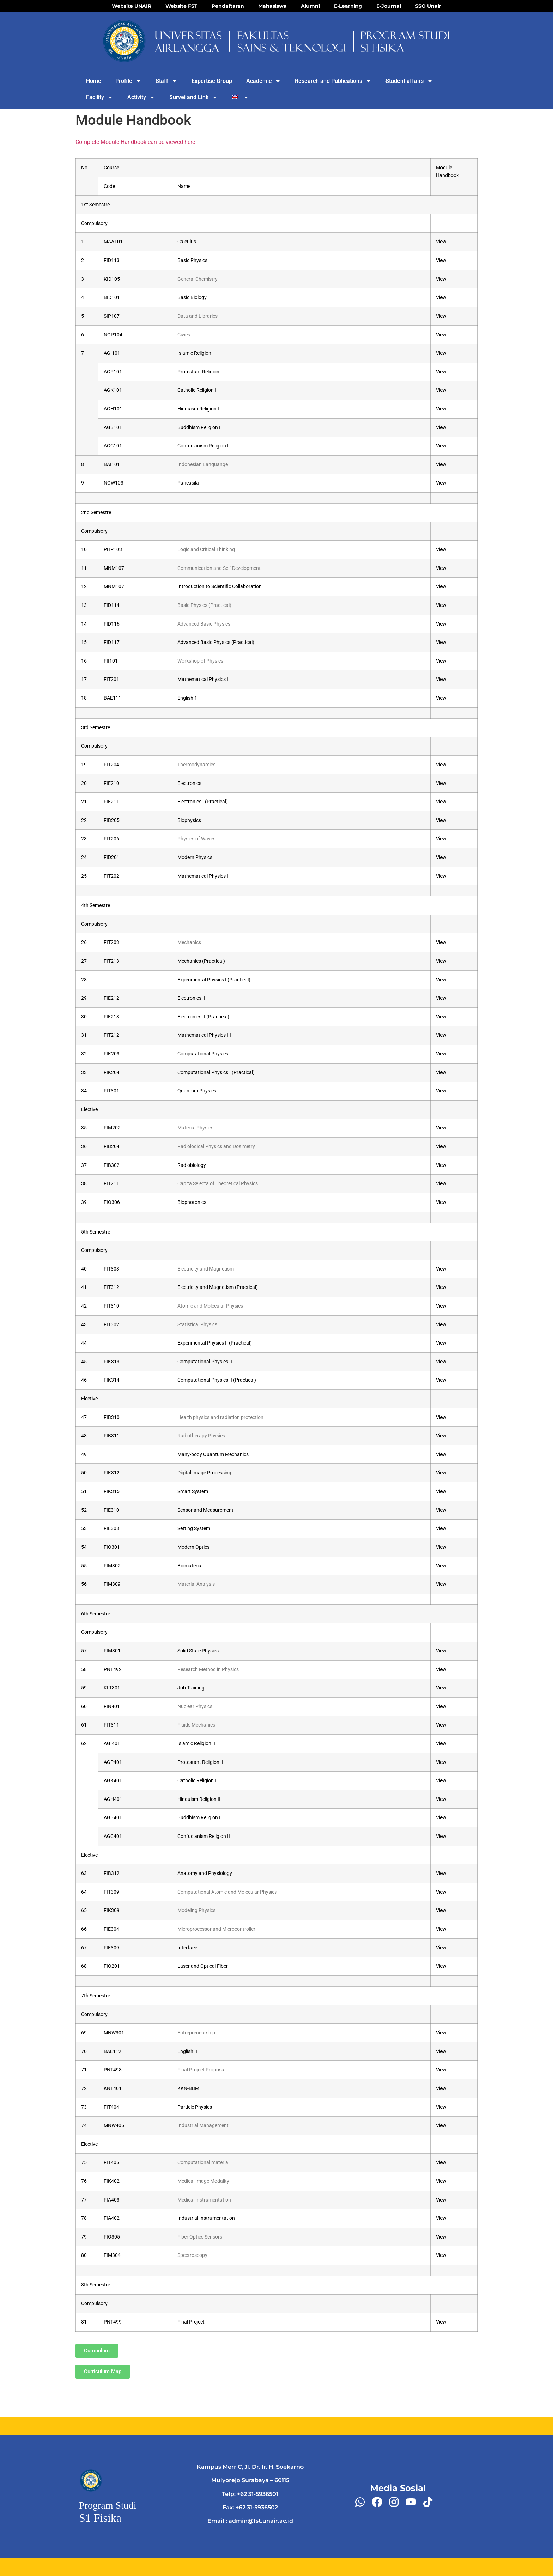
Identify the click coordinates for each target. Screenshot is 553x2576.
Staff (166, 81)
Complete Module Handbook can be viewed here (135, 142)
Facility (99, 97)
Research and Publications (333, 81)
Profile (128, 81)
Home (93, 81)
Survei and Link (193, 97)
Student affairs (409, 81)
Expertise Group (212, 81)
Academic (263, 81)
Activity (141, 97)
